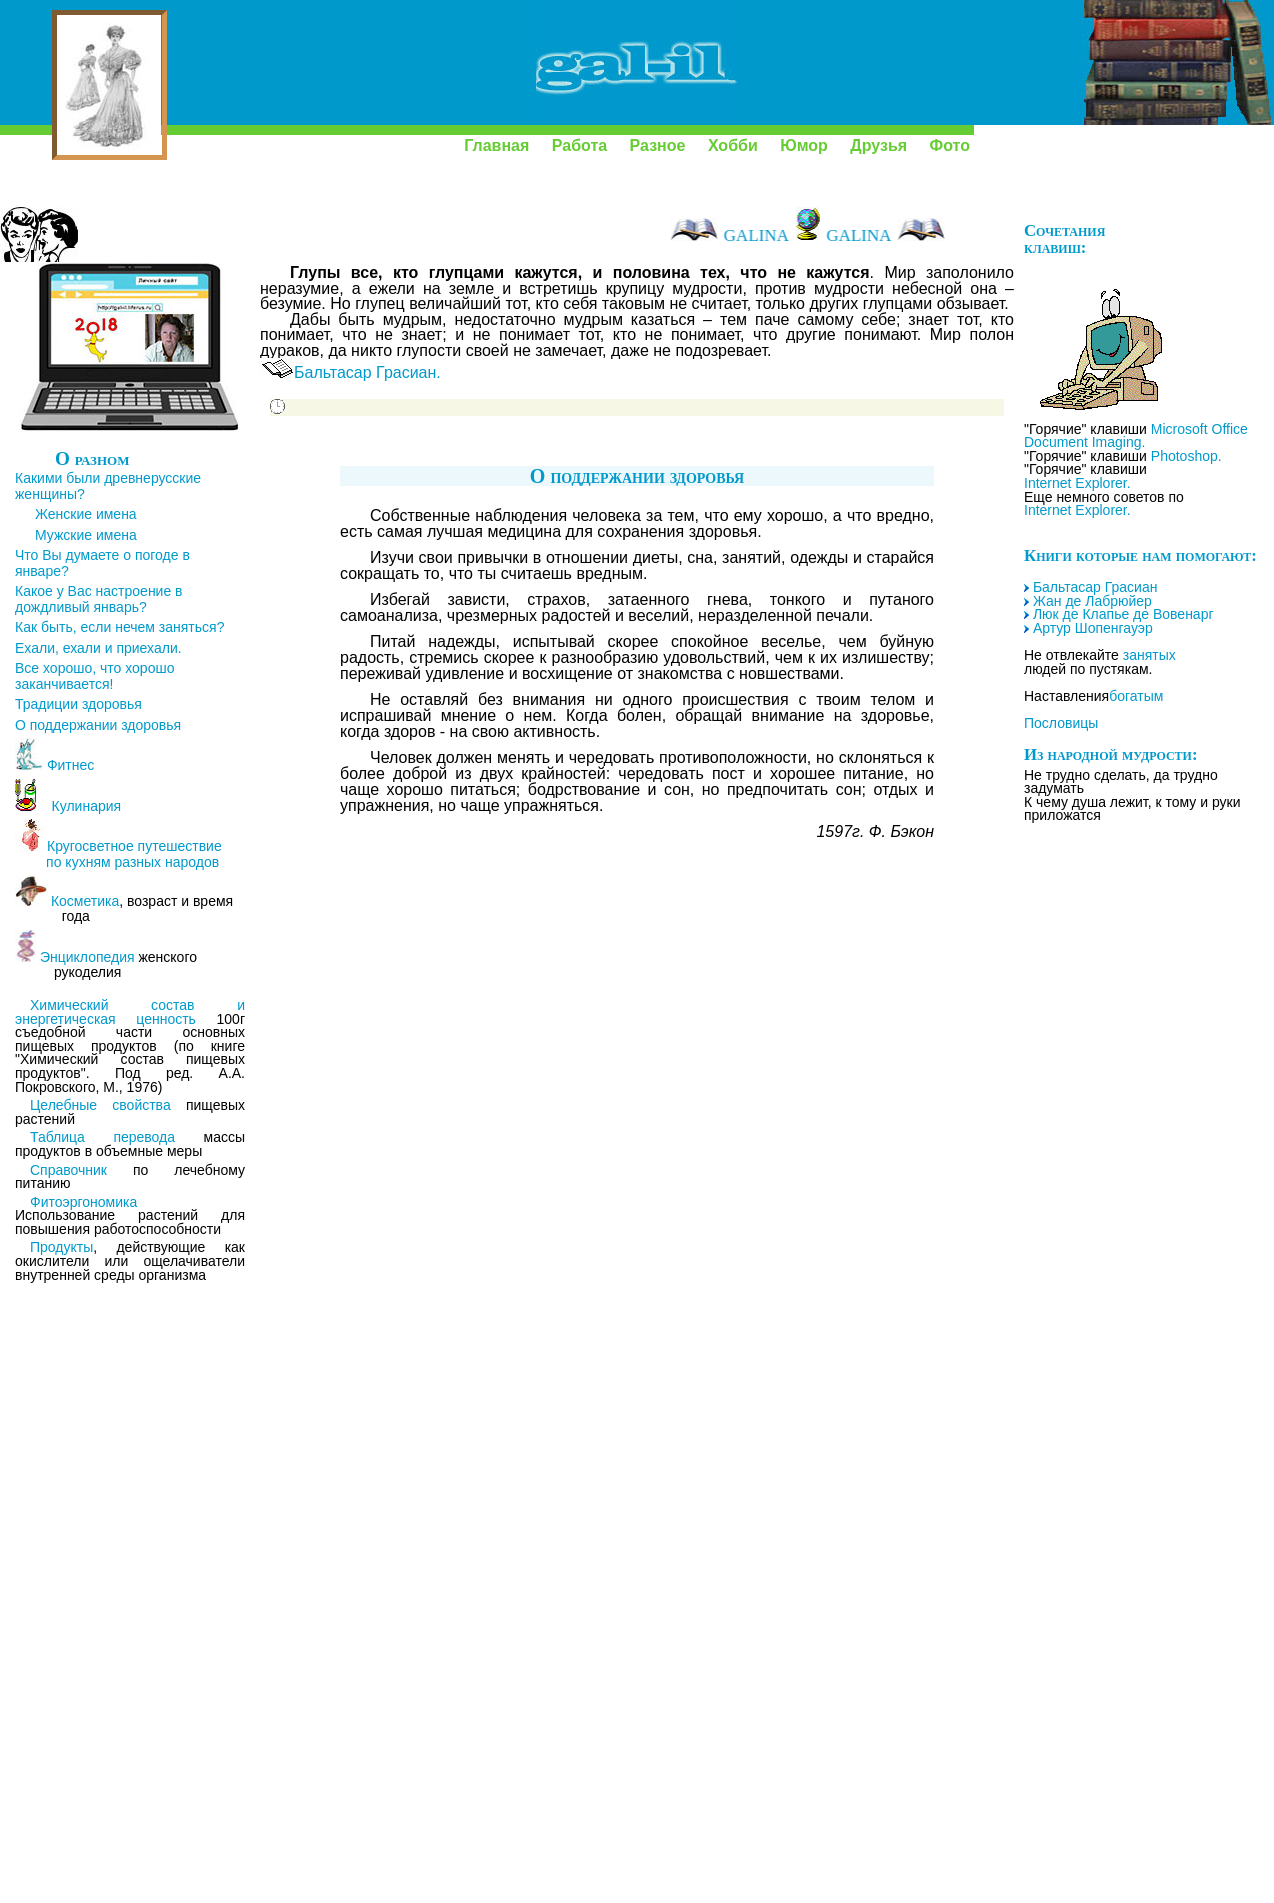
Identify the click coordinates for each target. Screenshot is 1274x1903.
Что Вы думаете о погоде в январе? (102, 563)
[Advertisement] (120, 1603)
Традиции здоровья (78, 704)
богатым (1136, 696)
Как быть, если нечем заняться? (119, 627)
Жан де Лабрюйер (1092, 601)
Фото (950, 145)
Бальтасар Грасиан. (367, 372)
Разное (658, 145)
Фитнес (70, 765)
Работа (579, 145)
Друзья (878, 145)
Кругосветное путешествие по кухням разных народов (118, 854)
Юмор (804, 145)
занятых (1149, 655)
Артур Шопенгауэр (1093, 628)
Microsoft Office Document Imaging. (1136, 436)
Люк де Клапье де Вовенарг (1123, 614)
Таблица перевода (102, 1137)
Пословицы (1061, 723)
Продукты (61, 1247)
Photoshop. (1186, 456)
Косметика (85, 901)
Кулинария (80, 806)
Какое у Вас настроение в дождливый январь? (99, 599)
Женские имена (86, 514)
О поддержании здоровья (98, 725)
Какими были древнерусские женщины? (108, 486)
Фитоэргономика (83, 1202)
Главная (496, 145)
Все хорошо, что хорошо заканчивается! (94, 676)
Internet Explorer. (1077, 483)
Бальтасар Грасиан (1095, 587)
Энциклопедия (87, 957)
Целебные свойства (100, 1105)
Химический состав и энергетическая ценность (130, 1012)
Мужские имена (86, 535)
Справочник (68, 1170)
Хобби (733, 145)
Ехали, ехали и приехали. (98, 648)
